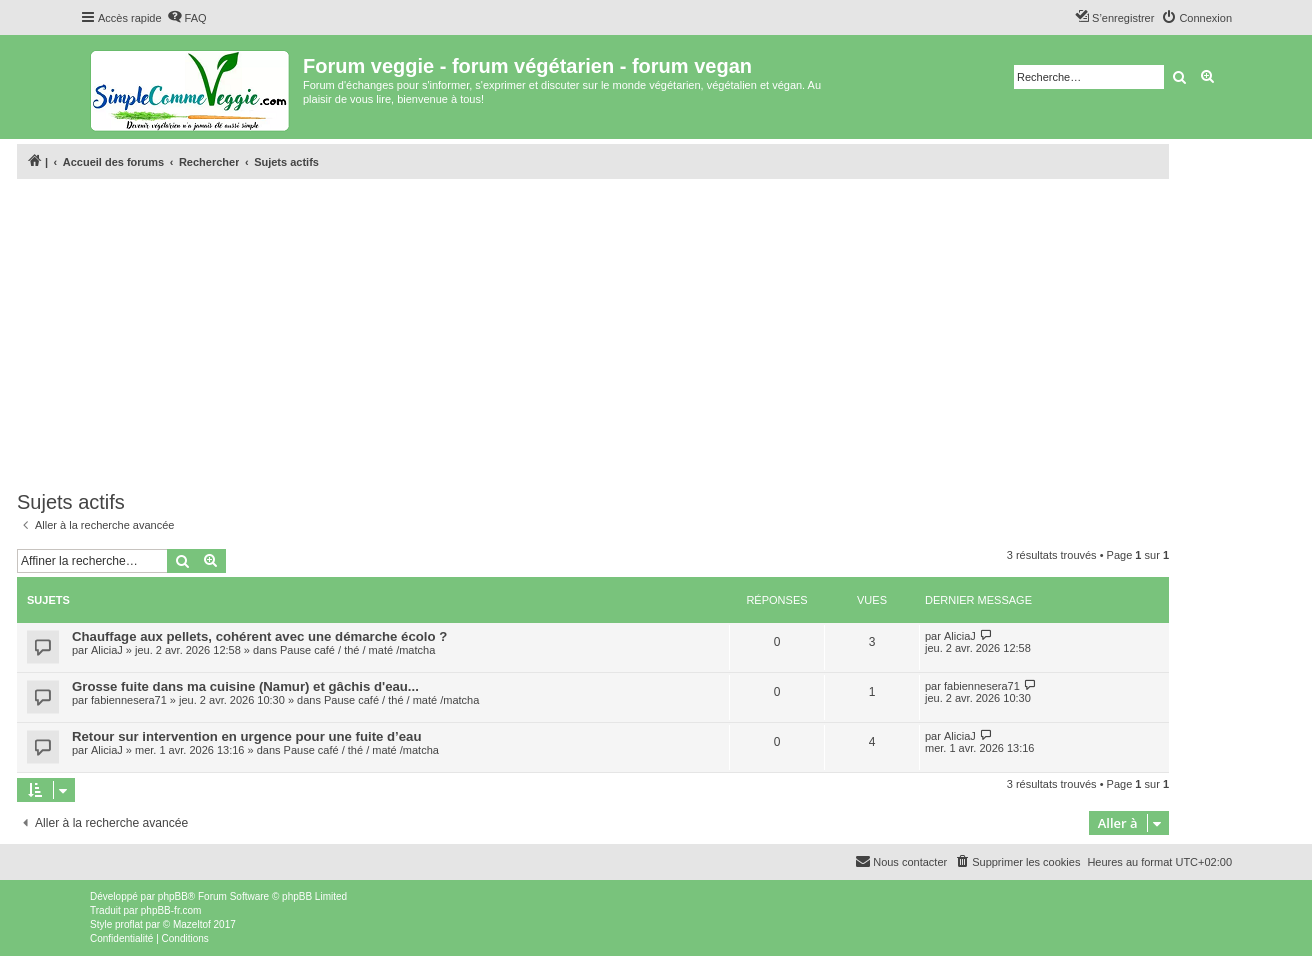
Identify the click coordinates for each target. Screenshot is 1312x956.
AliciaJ (107, 650)
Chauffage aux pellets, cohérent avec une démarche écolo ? (259, 636)
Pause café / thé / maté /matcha (357, 650)
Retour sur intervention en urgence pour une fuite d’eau (247, 736)
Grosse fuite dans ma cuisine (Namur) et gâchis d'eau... (245, 686)
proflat (129, 924)
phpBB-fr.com (171, 910)
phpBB (173, 896)
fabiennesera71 (129, 700)
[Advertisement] (593, 335)
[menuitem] (187, 18)
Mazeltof (192, 924)
